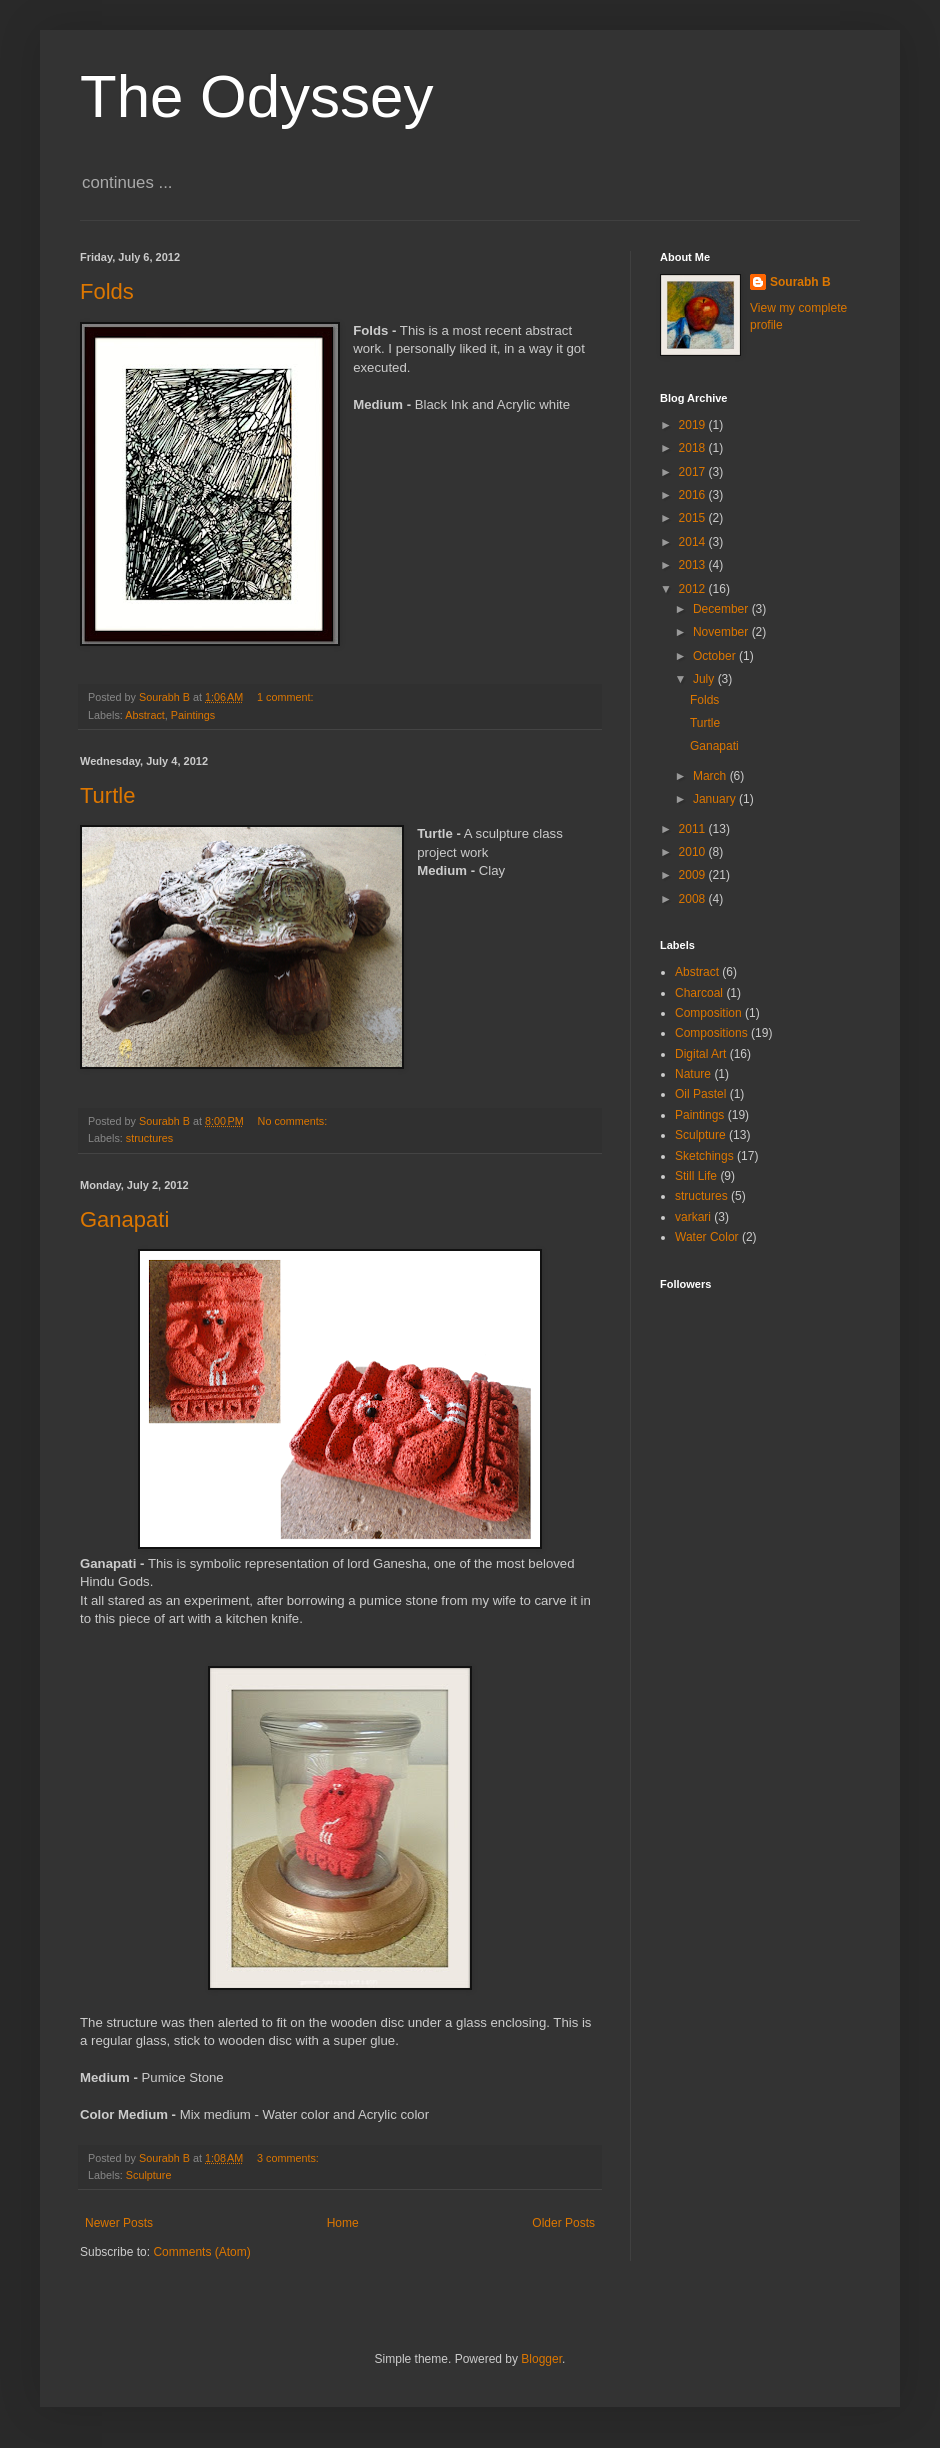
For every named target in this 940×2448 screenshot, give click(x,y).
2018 (694, 448)
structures (149, 1138)
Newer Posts (119, 2223)
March (711, 776)
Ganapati (124, 1219)
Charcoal (699, 993)
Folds (107, 291)
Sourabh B (800, 282)
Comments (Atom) (201, 2252)
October (716, 656)
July (705, 679)
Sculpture (149, 2175)
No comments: (294, 1121)
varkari (693, 1217)
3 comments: (289, 2158)
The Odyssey (256, 96)
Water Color (707, 1237)
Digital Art (700, 1054)
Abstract (145, 715)
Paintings (193, 715)
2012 (694, 589)
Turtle (107, 795)
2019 (694, 425)
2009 (694, 875)
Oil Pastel (700, 1094)
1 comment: (286, 697)
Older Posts (563, 2223)
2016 (694, 495)
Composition (708, 1013)
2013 (694, 565)
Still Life (696, 1176)
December (722, 609)
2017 (694, 472)
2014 (694, 542)
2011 (694, 829)
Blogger (541, 2359)
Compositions (711, 1033)
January (716, 799)
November (722, 632)
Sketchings (704, 1156)
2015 (694, 518)
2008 (694, 899)
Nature (693, 1074)
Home (343, 2223)
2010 (694, 852)
